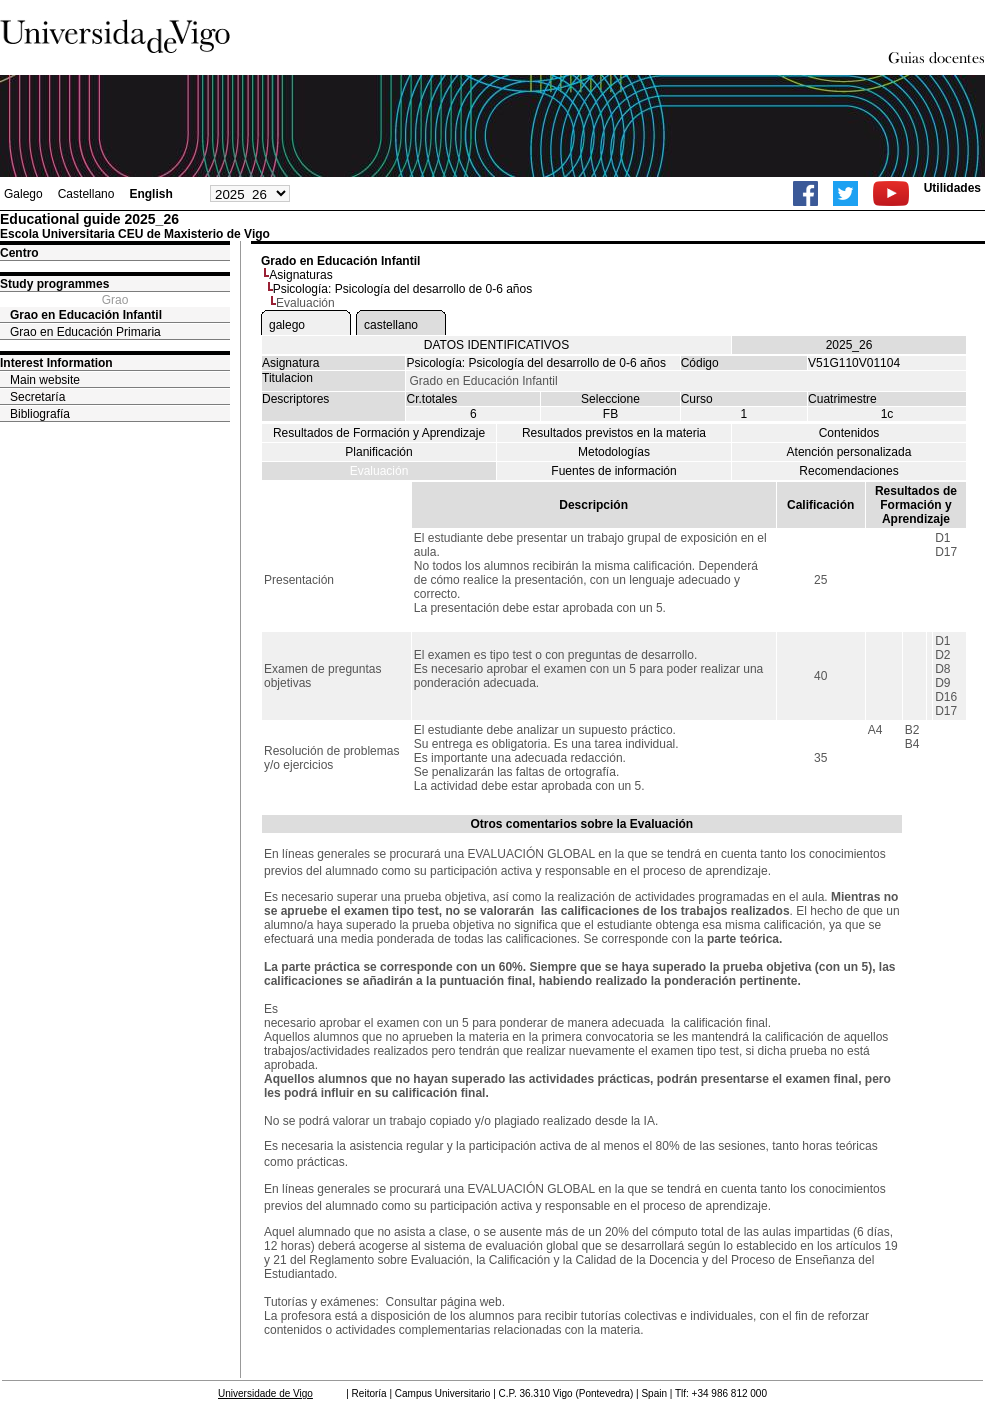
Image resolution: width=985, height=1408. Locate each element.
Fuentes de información (613, 471)
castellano (391, 325)
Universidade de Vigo (265, 1393)
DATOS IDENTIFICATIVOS (496, 345)
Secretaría (37, 397)
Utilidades (952, 188)
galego (287, 325)
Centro (19, 253)
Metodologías (614, 452)
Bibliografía (40, 414)
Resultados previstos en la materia (614, 433)
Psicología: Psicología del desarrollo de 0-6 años (403, 289)
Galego (23, 194)
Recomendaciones (848, 471)
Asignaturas (300, 275)
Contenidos (849, 433)
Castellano (86, 194)
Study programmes (54, 284)
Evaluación (379, 471)
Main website (45, 380)
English (150, 194)
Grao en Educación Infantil (86, 315)
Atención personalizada (849, 452)
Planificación (378, 452)
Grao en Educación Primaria (85, 332)
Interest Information (56, 363)
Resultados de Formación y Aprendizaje (379, 433)
